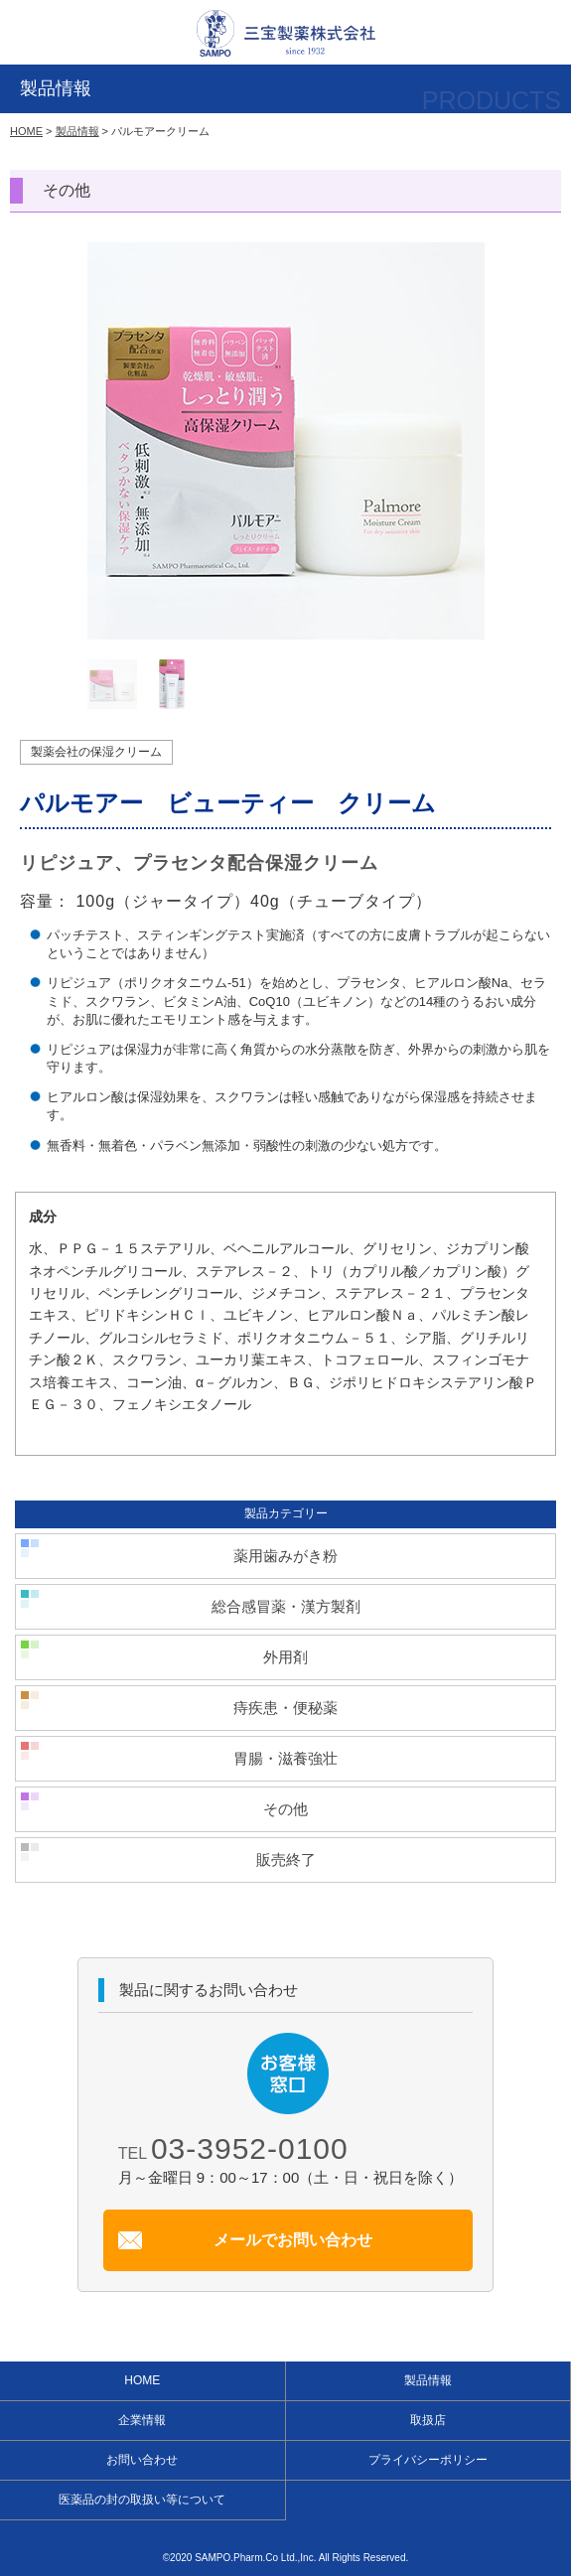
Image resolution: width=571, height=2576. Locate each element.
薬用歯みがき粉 (285, 1555)
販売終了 (286, 1859)
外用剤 (285, 1656)
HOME (26, 131)
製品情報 (77, 131)
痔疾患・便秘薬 (285, 1707)
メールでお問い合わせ (293, 2239)
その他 (285, 1808)
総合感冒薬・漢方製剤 (286, 1606)
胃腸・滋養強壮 (285, 1758)
